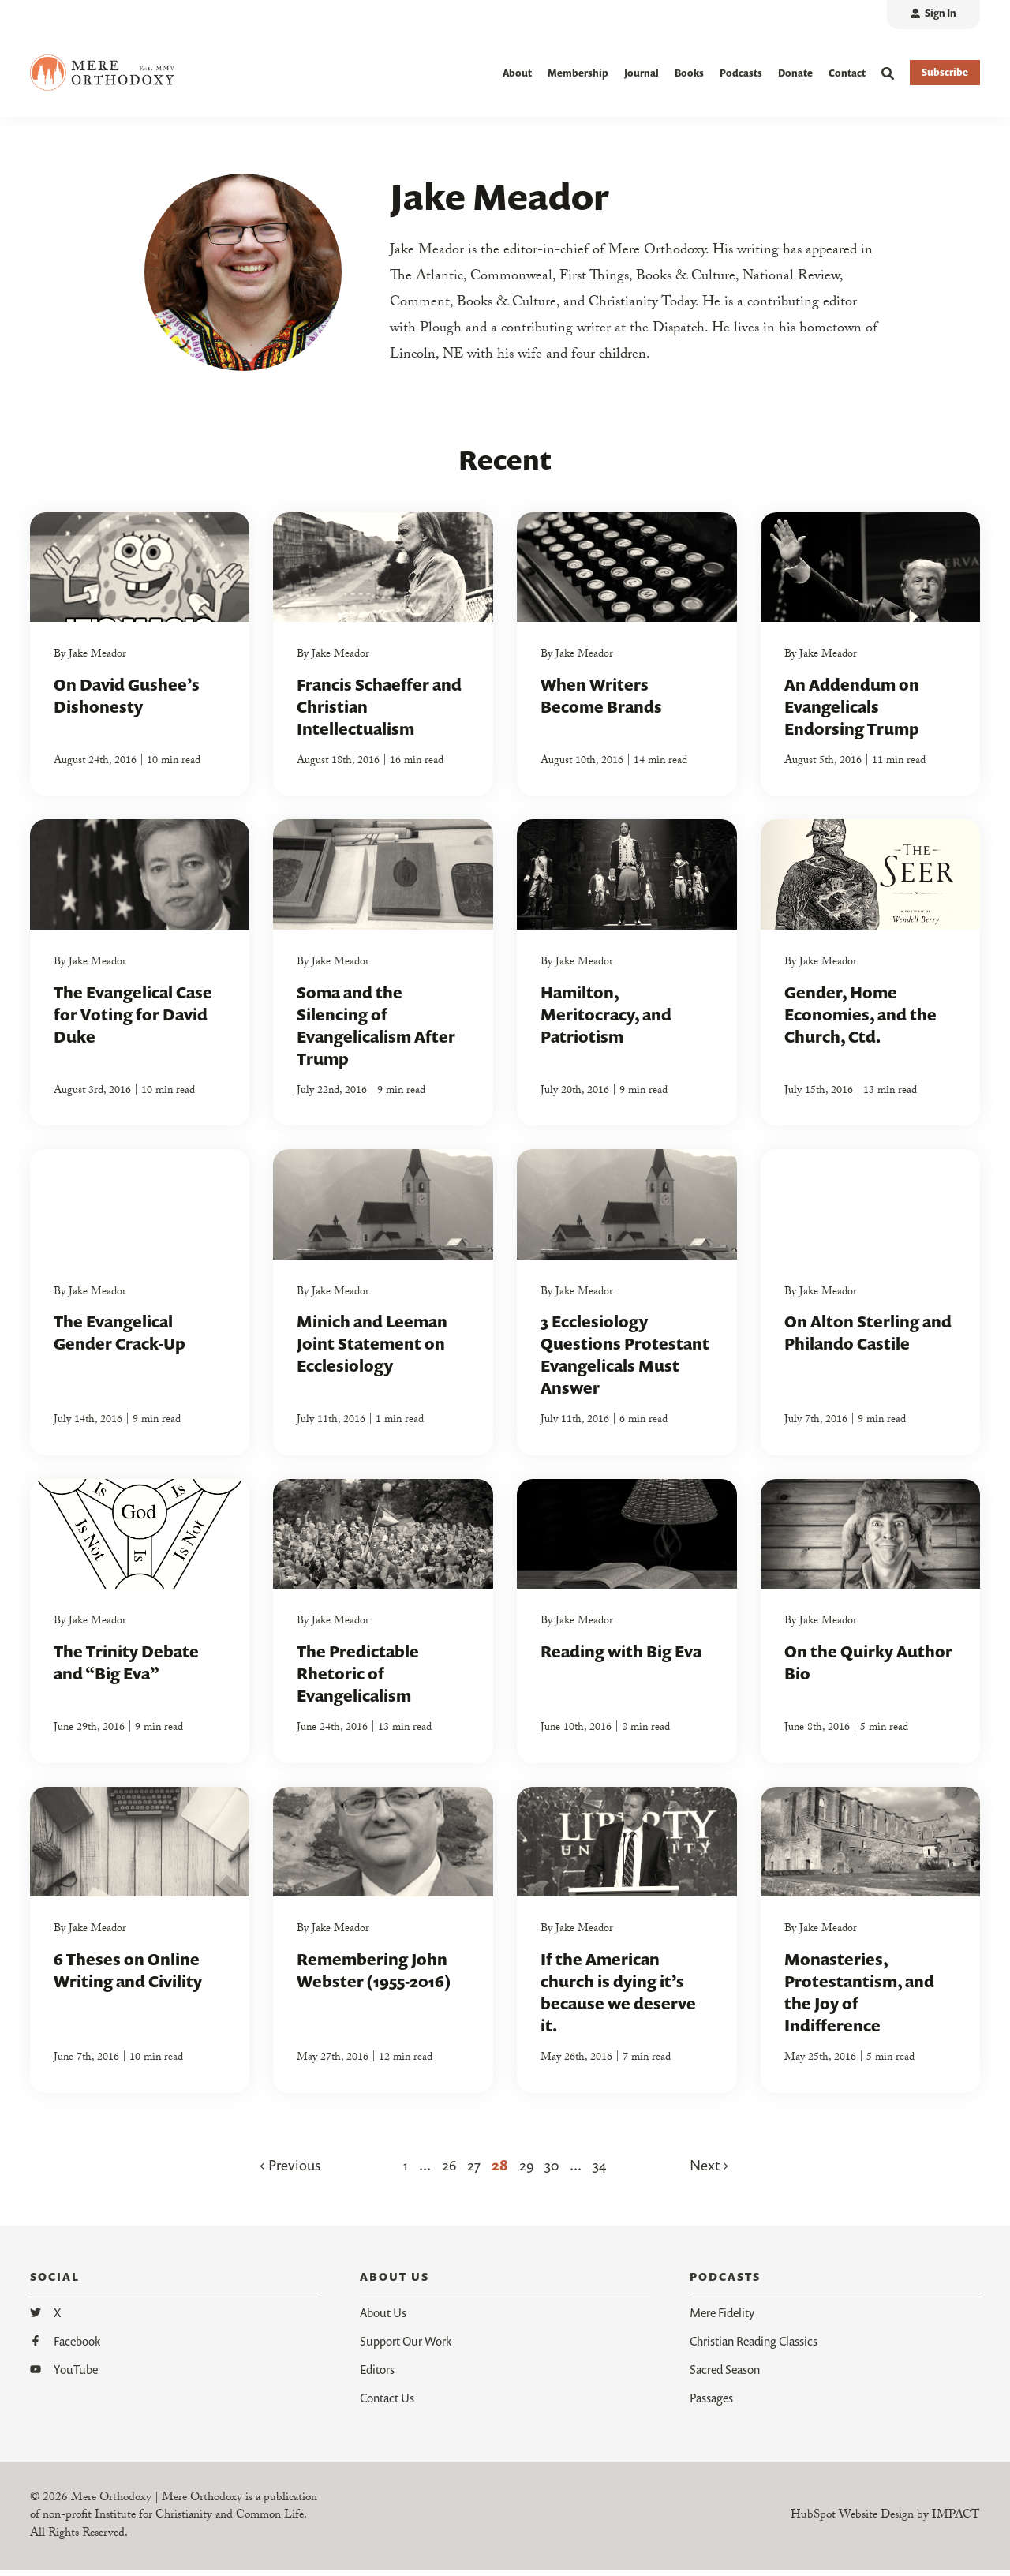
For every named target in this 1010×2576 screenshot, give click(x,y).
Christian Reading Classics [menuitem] (753, 2346)
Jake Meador (97, 661)
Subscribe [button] (945, 72)
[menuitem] (933, 14)
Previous (290, 2170)
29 (526, 2170)
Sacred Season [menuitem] (725, 2375)
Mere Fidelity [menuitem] (722, 2318)
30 (551, 2170)
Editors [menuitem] (377, 2375)
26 (449, 2170)
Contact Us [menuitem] (387, 2403)
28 (500, 2170)
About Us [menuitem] (383, 2318)
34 (600, 2170)
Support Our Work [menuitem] (405, 2346)
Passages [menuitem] (711, 2403)
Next (709, 2170)
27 (474, 2170)
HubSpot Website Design (852, 2521)
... (425, 2170)
